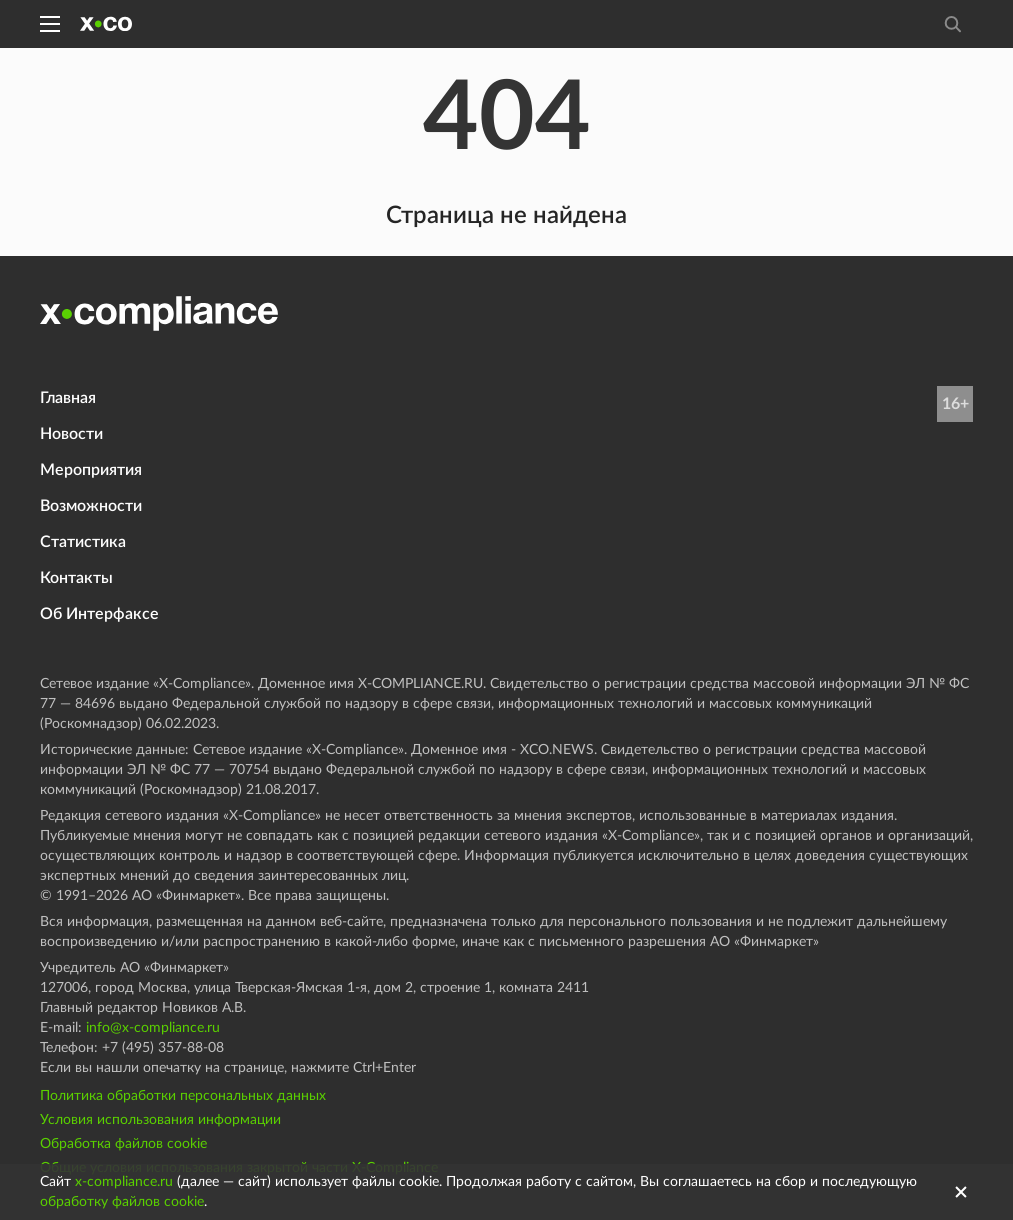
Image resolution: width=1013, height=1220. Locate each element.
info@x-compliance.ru (153, 1028)
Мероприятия (91, 470)
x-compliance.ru (124, 1182)
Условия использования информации (160, 1120)
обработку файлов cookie (122, 1202)
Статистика (83, 542)
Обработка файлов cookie (123, 1144)
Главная (68, 398)
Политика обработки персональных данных (183, 1096)
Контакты (76, 578)
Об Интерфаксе (99, 614)
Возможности (91, 506)
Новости (71, 434)
